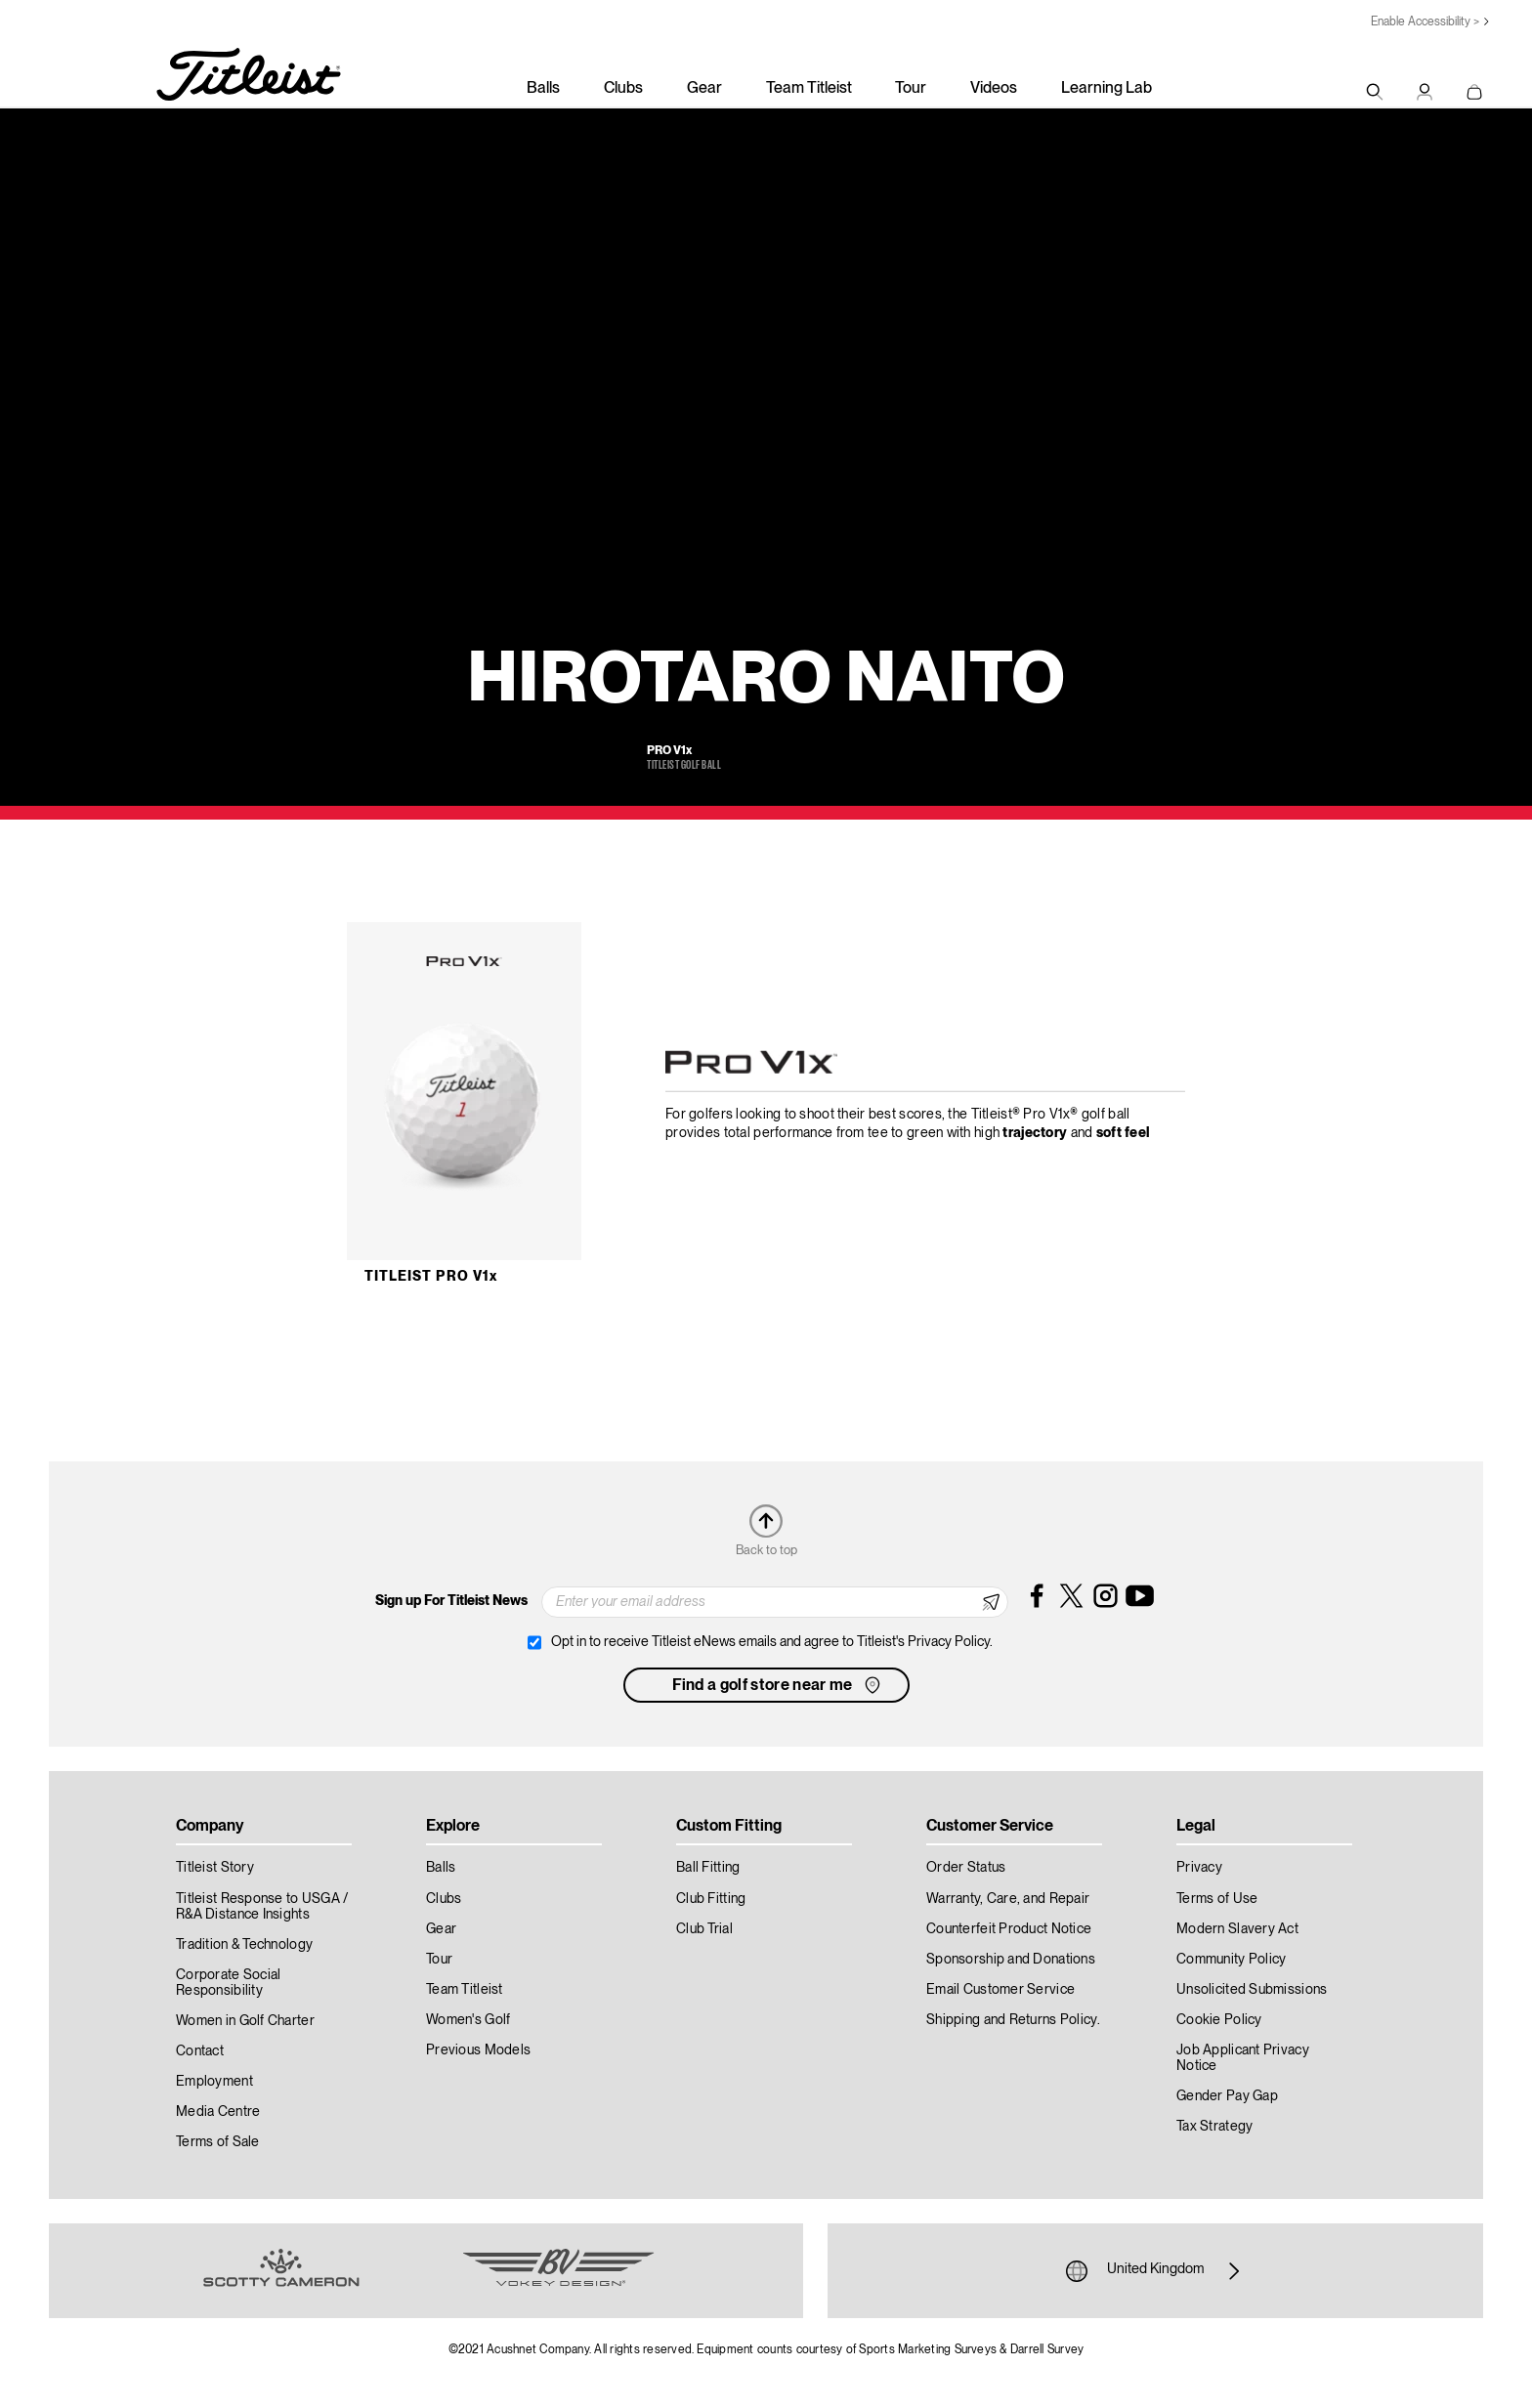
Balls (543, 89)
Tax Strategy (1214, 2127)
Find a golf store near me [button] (778, 1685)
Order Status (965, 1868)
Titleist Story (215, 1868)
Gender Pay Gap (1227, 2096)
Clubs (623, 89)
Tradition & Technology (244, 1945)
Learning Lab (1106, 89)
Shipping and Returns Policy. (1013, 2020)
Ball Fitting (708, 1868)
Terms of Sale (218, 2142)
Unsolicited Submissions (1251, 1990)
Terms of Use (1216, 1899)
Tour (910, 89)
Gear (704, 89)
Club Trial (704, 1929)
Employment (214, 2082)
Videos (993, 89)
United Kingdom (1155, 2271)
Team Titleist (809, 89)
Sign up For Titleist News (451, 1601)
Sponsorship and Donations (1010, 1959)
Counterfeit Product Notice (1008, 1929)
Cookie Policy (1219, 2020)
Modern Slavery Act (1237, 1929)
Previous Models (478, 2050)
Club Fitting (710, 1899)
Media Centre (218, 2112)
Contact (200, 2051)
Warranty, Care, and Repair (1007, 1899)
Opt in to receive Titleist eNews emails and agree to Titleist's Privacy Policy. (772, 1642)
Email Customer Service (1000, 1990)
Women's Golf (468, 2020)
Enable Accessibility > (1425, 22)
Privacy (1199, 1868)
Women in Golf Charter (245, 2021)
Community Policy (1231, 1959)
